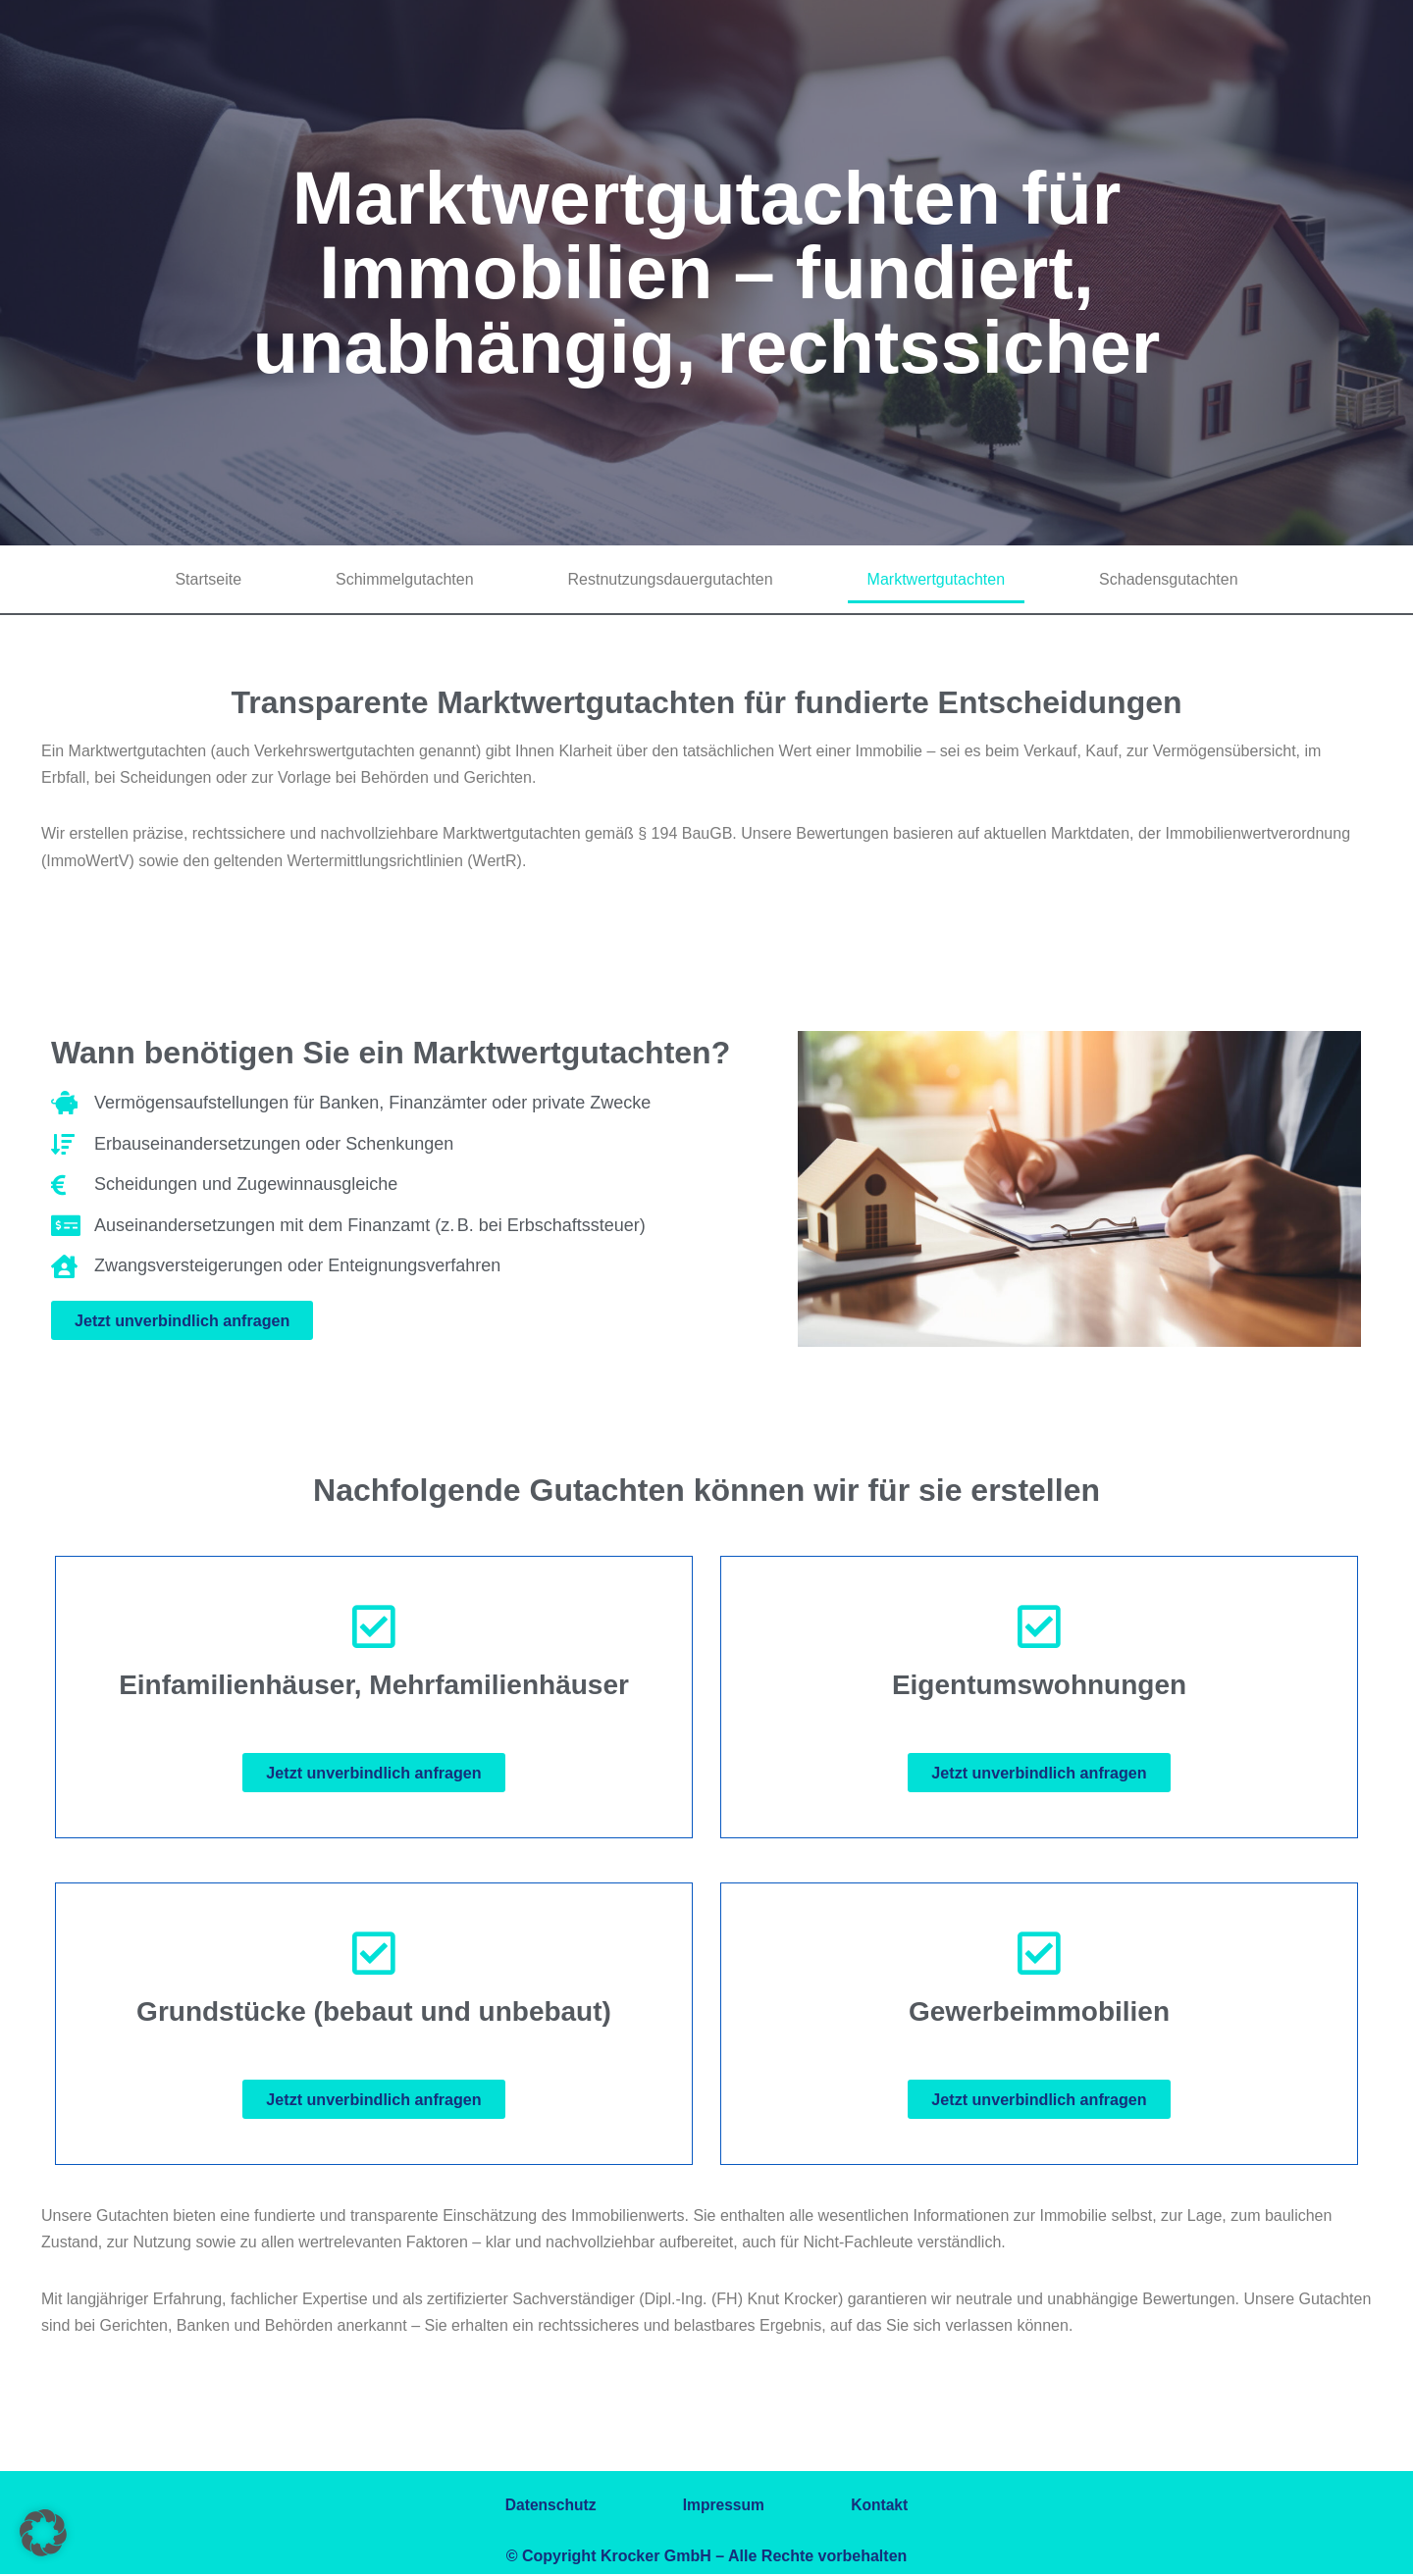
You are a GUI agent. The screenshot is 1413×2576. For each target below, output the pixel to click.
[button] (43, 2533)
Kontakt (889, 2507)
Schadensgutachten (1168, 579)
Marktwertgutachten (936, 579)
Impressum (723, 2507)
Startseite (208, 579)
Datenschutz (541, 2507)
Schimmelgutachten (405, 579)
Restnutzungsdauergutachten (670, 579)
